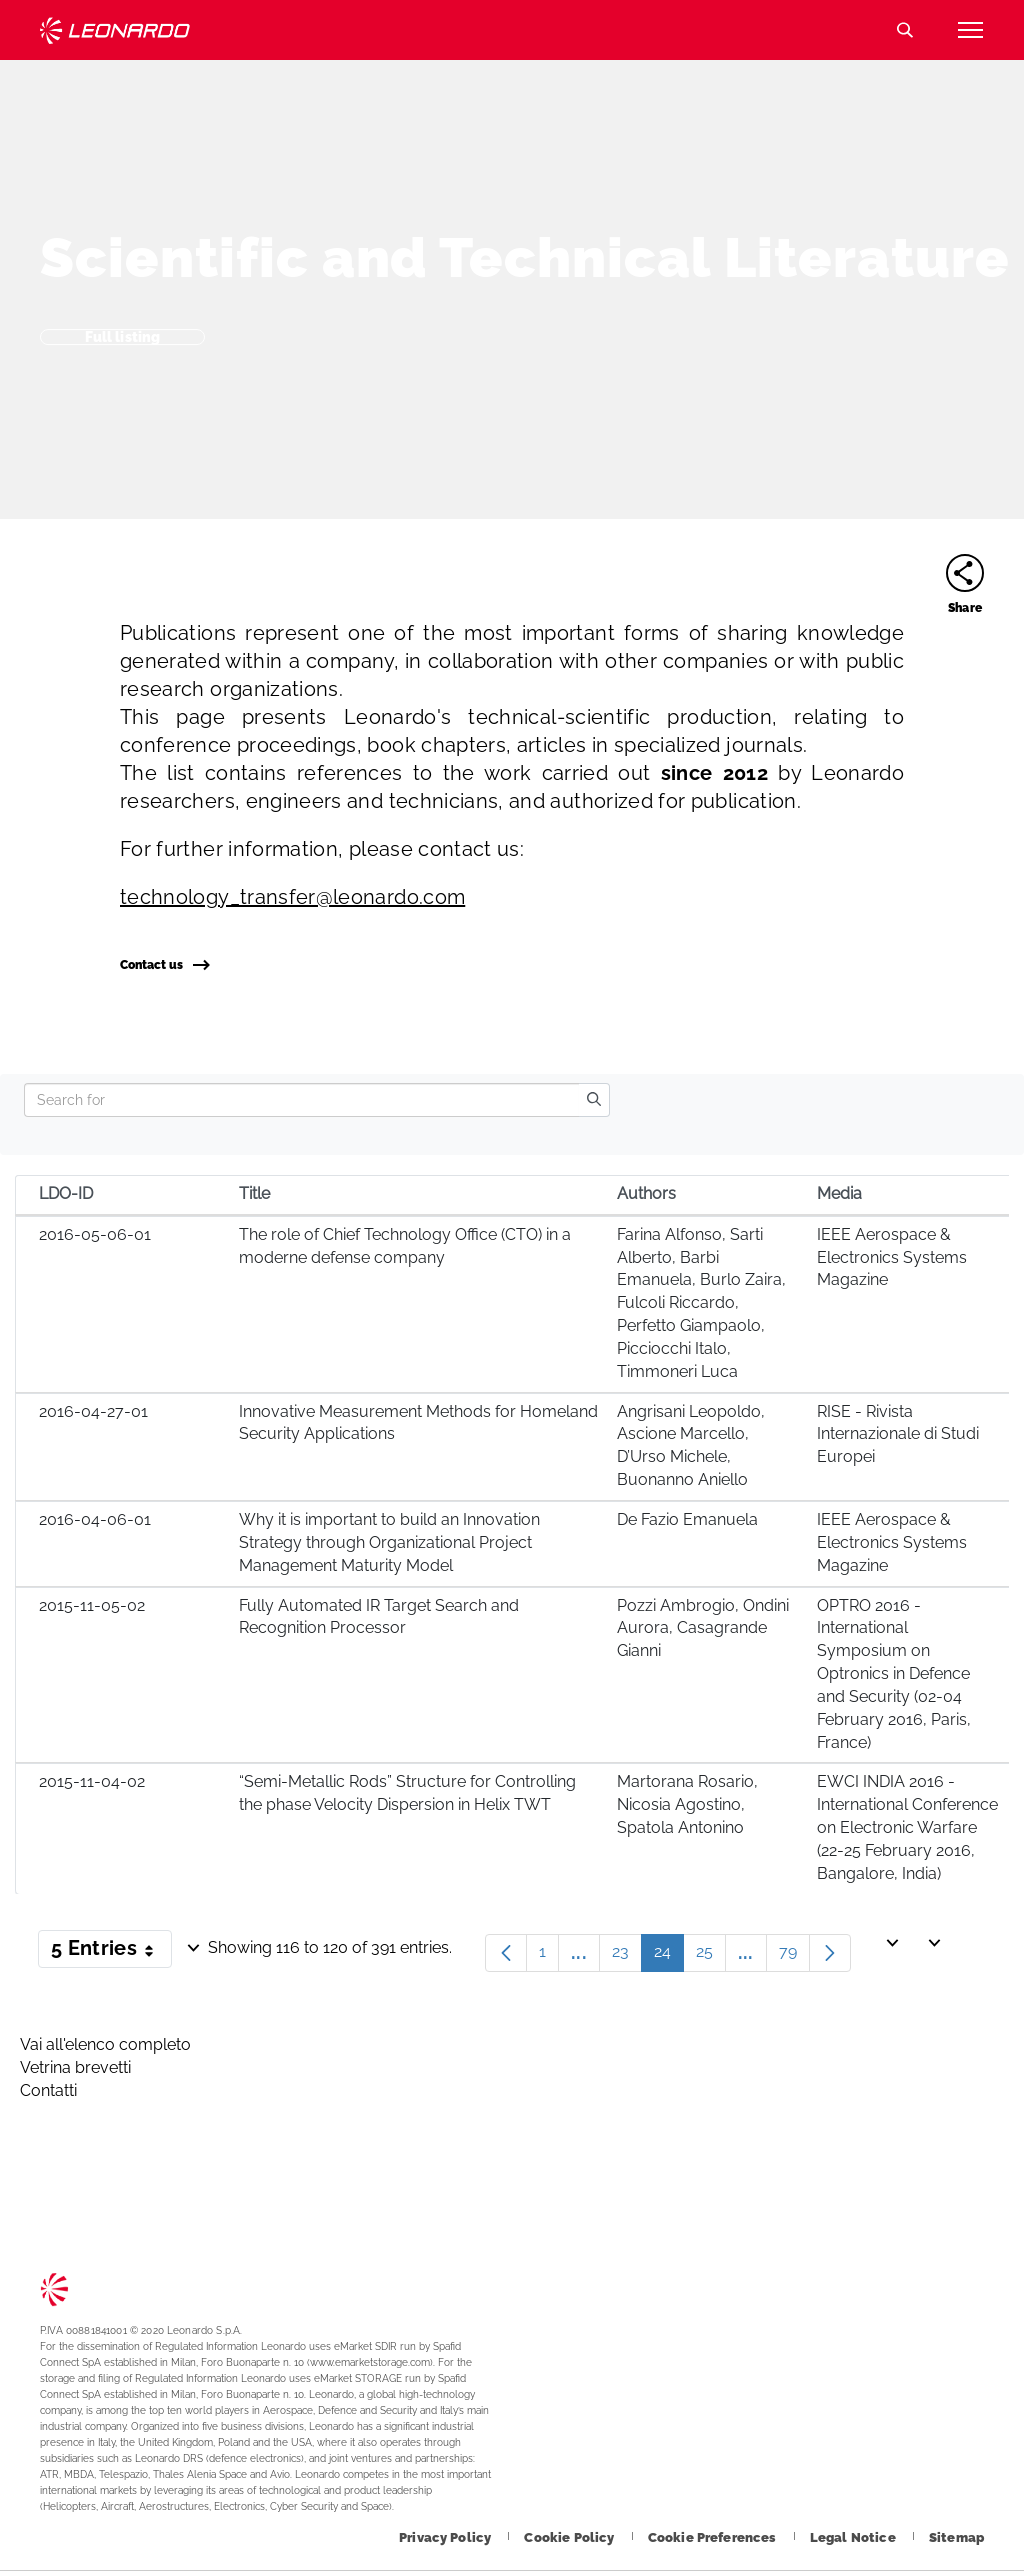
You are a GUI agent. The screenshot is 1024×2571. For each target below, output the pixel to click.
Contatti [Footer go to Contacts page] (48, 2090)
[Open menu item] (970, 30)
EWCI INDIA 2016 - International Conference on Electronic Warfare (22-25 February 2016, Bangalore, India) (907, 1827)
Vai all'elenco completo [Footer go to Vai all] (105, 2044)
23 (627, 1956)
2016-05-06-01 (95, 1234)
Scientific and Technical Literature (525, 257)
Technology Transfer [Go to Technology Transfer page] (115, 30)
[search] (594, 1100)
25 (711, 1956)
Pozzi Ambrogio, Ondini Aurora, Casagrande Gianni (703, 1628)
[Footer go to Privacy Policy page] (446, 2537)
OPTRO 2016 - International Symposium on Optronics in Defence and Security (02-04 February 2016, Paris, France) (894, 1674)
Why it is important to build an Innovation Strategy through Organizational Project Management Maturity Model (389, 1542)
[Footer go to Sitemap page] (956, 2537)
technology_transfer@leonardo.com (292, 897)
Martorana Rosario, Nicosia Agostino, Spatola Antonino (687, 1804)
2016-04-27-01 (93, 1411)
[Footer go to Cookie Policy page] (570, 2537)
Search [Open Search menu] (905, 30)
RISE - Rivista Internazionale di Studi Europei (898, 1434)
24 (669, 1956)
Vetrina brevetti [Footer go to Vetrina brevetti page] (75, 2067)
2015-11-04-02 (92, 1781)
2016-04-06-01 (95, 1519)
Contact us (164, 965)
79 (794, 1956)
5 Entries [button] (111, 1952)
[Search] (301, 1100)
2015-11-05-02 (92, 1605)
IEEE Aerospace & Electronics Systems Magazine (892, 1257)
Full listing (123, 337)
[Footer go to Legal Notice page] (854, 2537)
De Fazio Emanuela (687, 1519)
